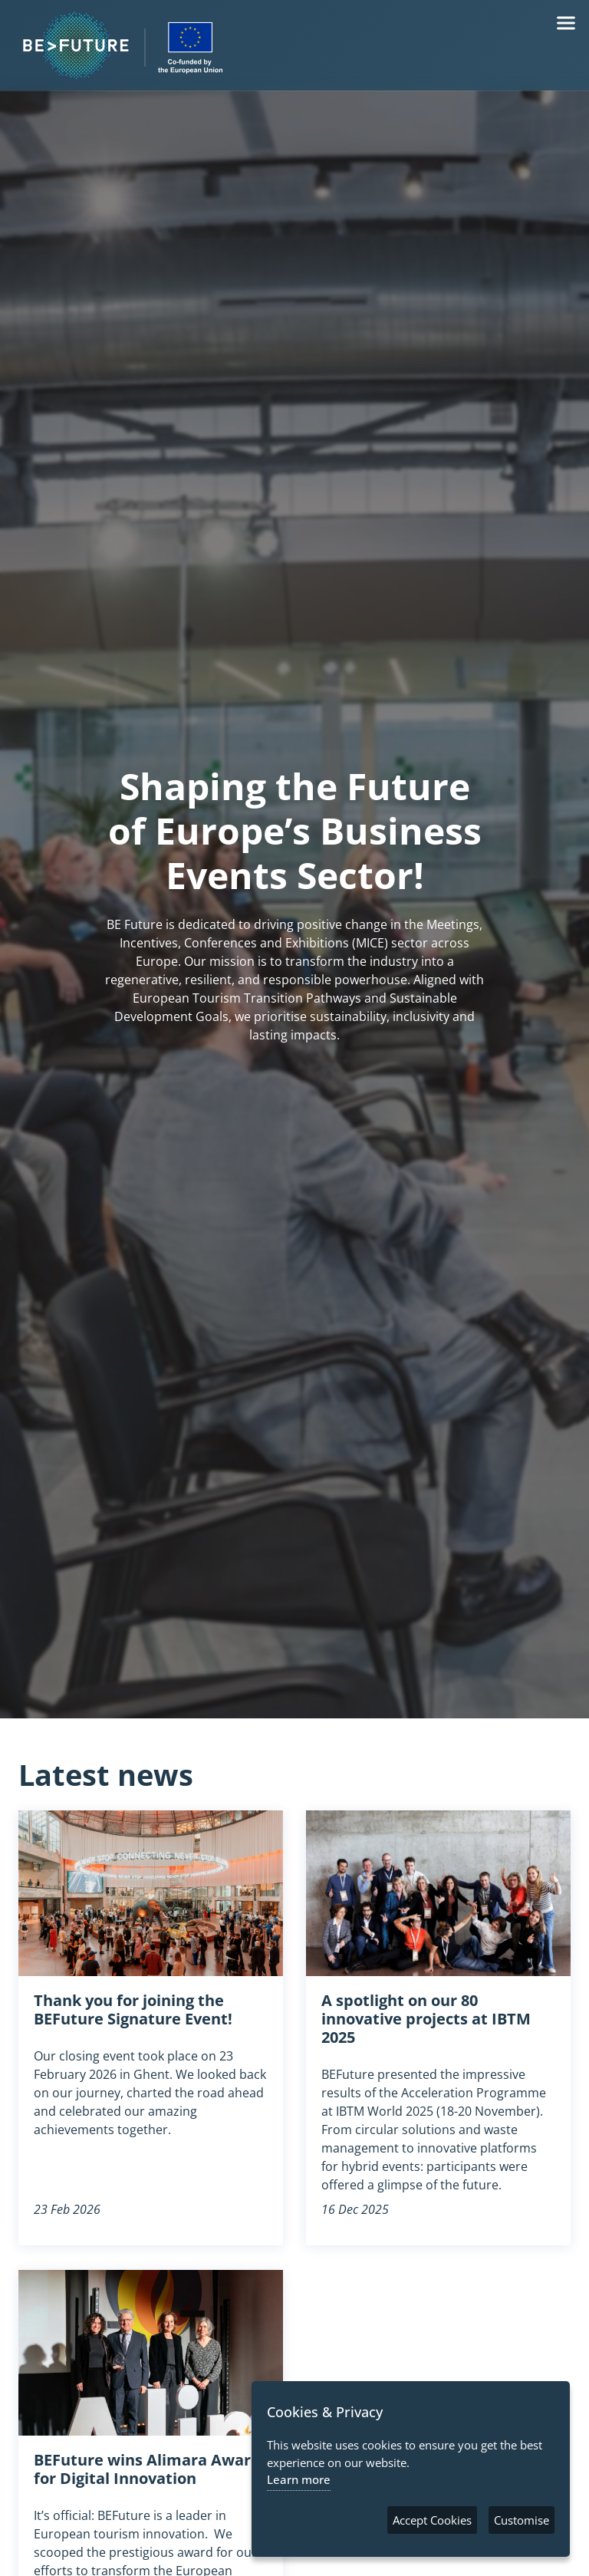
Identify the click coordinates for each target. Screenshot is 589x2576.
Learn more (299, 2479)
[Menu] (566, 23)
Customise (521, 2520)
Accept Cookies (432, 2520)
